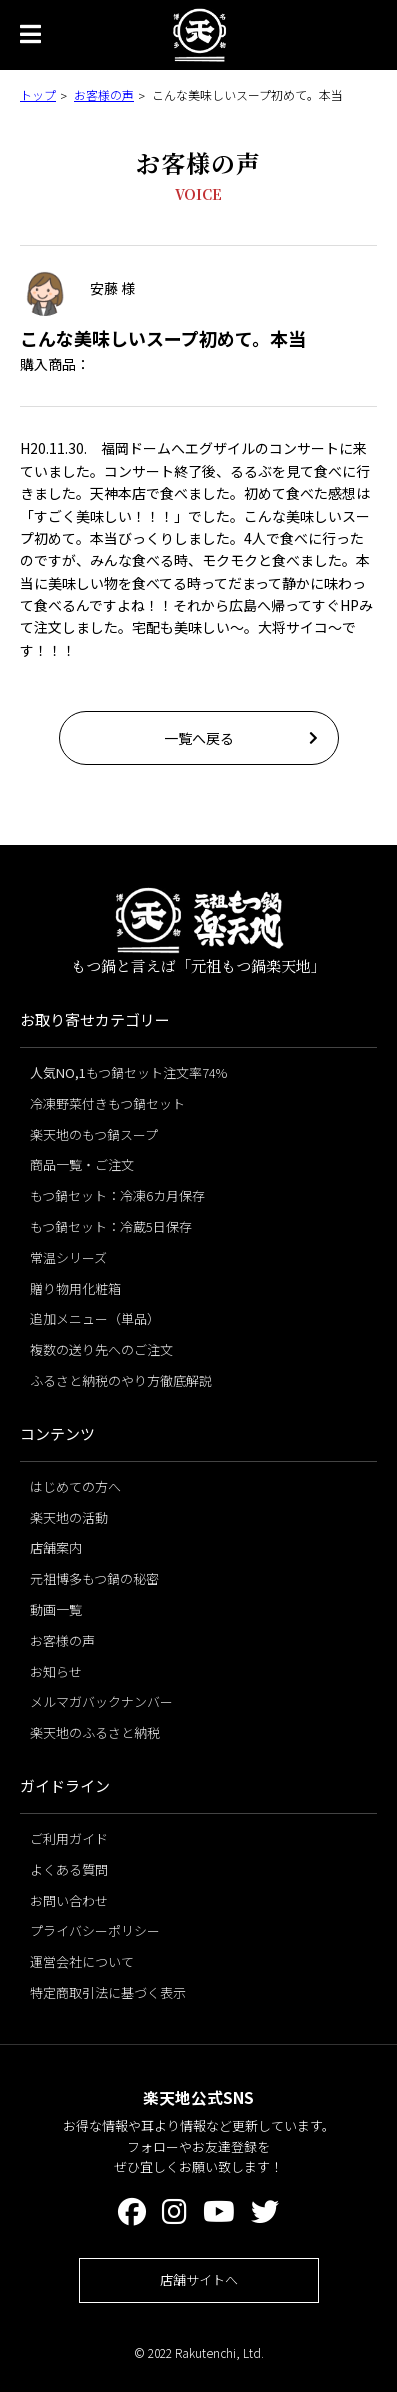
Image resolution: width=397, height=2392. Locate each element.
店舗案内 (56, 1547)
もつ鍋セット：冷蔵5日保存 (111, 1226)
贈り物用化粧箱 (75, 1288)
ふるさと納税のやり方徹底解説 (121, 1380)
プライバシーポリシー (95, 1930)
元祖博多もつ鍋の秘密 (94, 1578)
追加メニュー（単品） (95, 1318)
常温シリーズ (68, 1257)
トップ (38, 94)
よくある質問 (69, 1869)
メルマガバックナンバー (101, 1701)
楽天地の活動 (69, 1517)
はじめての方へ (75, 1486)
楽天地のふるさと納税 (95, 1732)
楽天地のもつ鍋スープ (94, 1134)
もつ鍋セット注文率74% (128, 1072)
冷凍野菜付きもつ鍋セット (107, 1103)
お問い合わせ (69, 1900)
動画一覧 (56, 1609)
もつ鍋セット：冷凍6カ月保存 (117, 1195)
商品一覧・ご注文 (82, 1164)
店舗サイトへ (199, 2279)
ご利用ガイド (69, 1838)
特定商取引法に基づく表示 (108, 1992)
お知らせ (56, 1671)
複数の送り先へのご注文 (101, 1349)
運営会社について (82, 1961)
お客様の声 (104, 94)
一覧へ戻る (199, 738)
